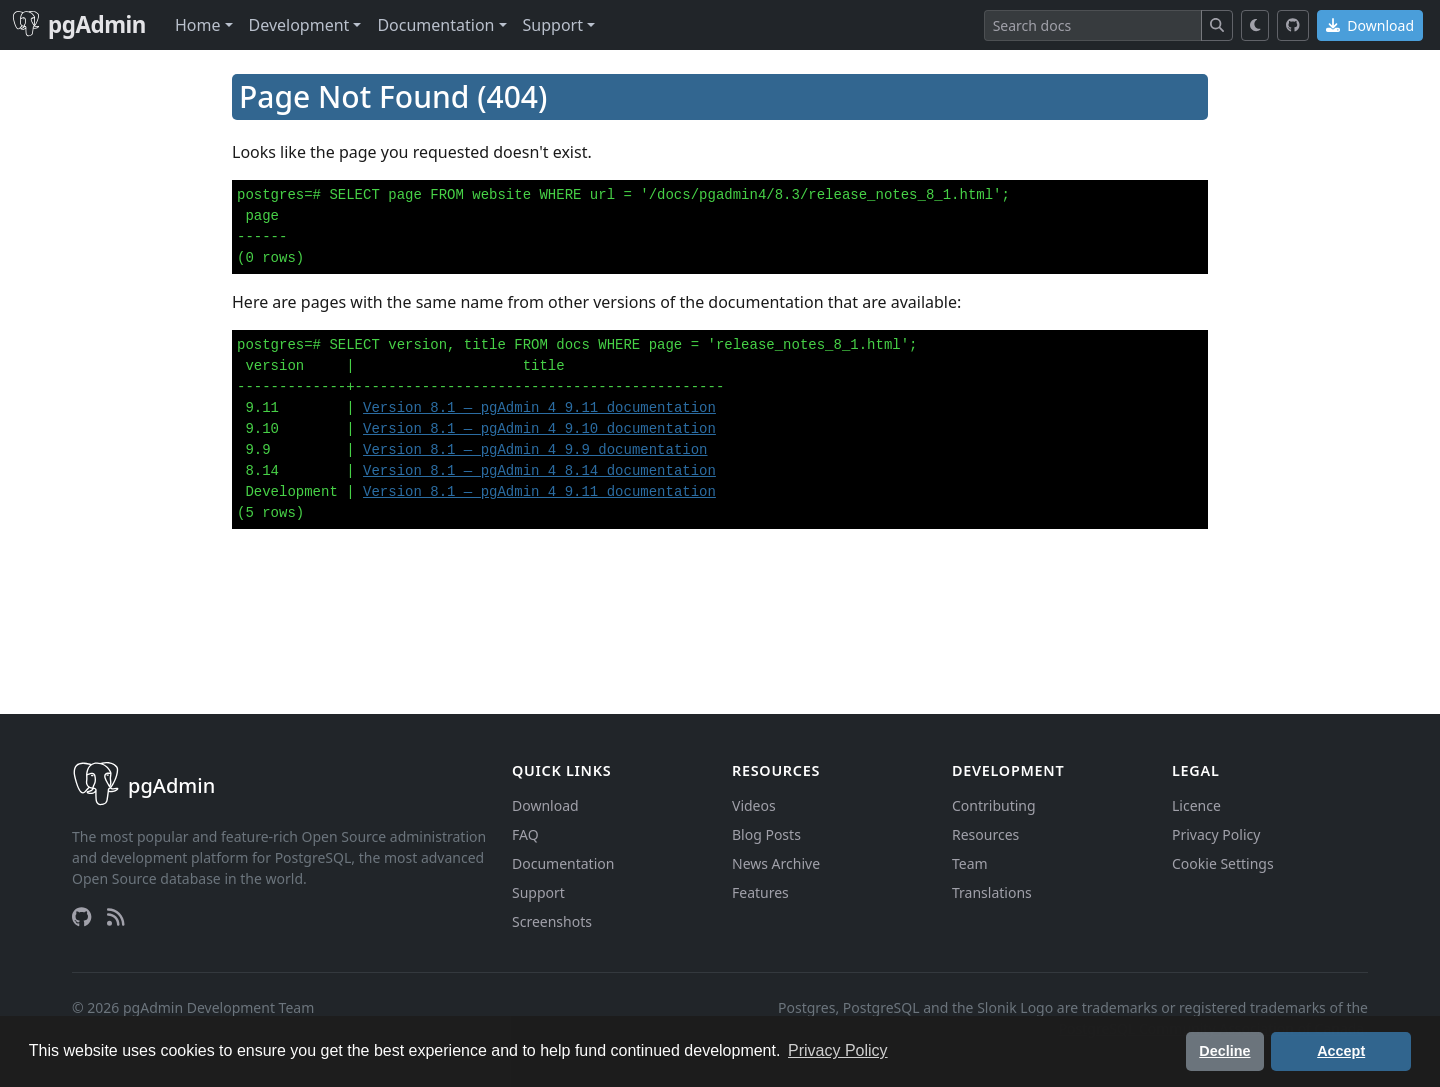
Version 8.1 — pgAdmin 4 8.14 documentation (539, 471)
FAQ (525, 834)
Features (760, 892)
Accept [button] (1341, 1051)
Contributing (994, 805)
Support (538, 892)
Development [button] (299, 25)
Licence (1196, 805)
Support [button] (553, 25)
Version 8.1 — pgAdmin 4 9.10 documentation (539, 429)
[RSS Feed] (116, 917)
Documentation (563, 863)
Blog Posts (766, 834)
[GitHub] (1293, 25)
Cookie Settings (1223, 863)
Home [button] (198, 25)
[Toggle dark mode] (1255, 25)
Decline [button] (1224, 1051)
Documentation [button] (435, 25)
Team (970, 863)
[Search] (1093, 25)
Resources (985, 834)
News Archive (776, 863)
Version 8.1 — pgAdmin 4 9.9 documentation (535, 450)
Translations (992, 892)
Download (1370, 25)
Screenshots (552, 921)
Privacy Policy (1216, 834)
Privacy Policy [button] (838, 1050)
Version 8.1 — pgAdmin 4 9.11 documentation (539, 408)
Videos (754, 805)
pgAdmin (79, 24)
